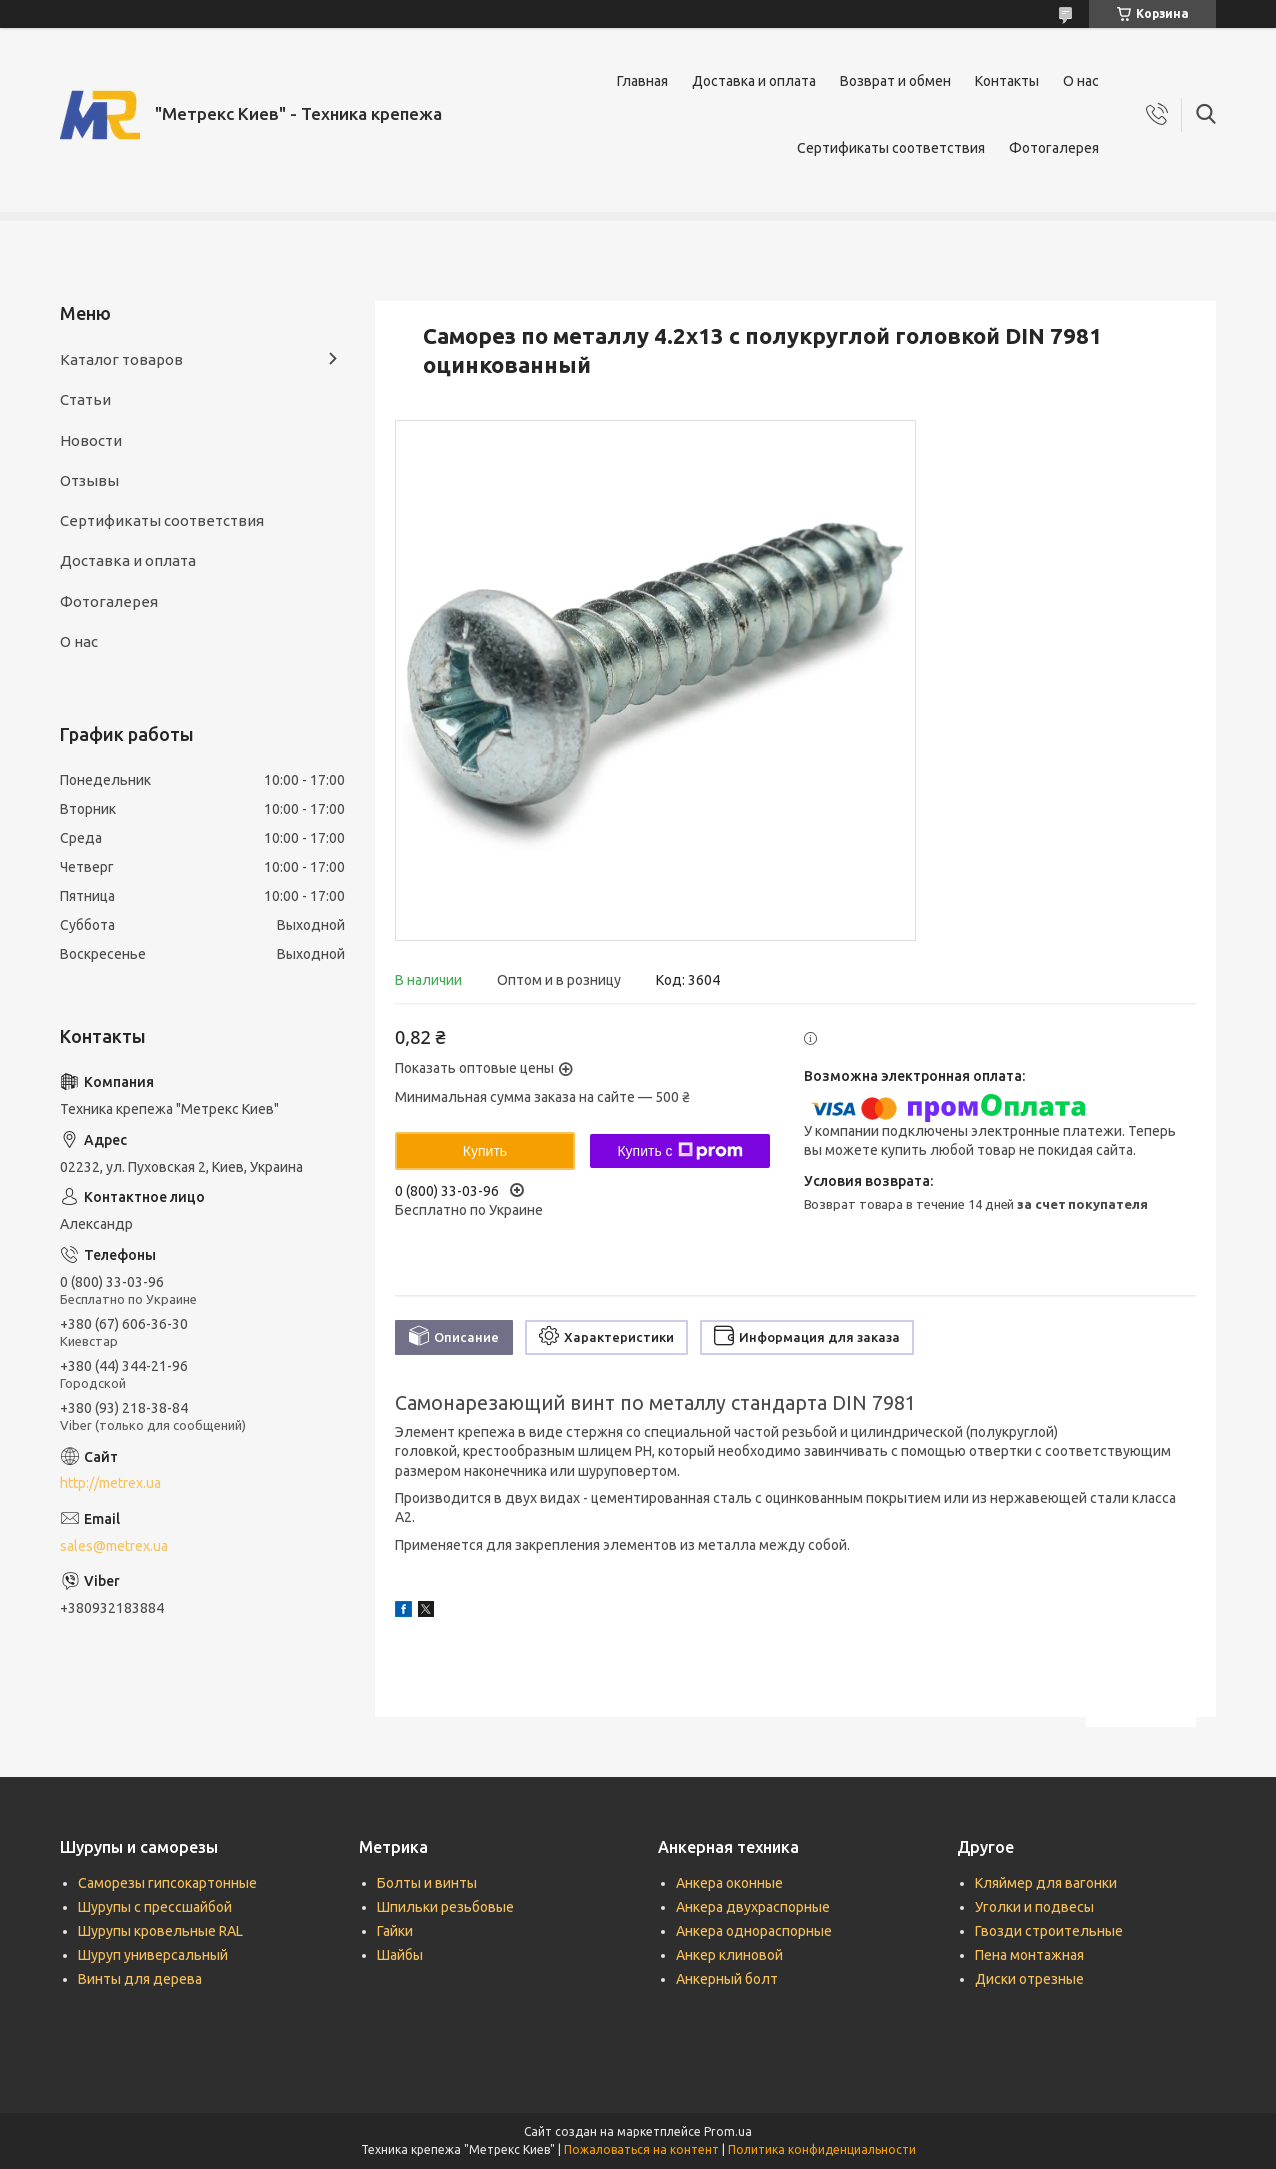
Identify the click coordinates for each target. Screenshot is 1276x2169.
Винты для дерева (140, 1979)
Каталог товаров (121, 359)
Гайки (395, 1931)
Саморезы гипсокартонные (167, 1883)
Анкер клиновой (729, 1955)
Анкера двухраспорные (753, 1907)
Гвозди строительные (1049, 1931)
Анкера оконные (729, 1883)
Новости (91, 440)
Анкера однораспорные (754, 1931)
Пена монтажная (1029, 1955)
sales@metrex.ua (114, 1546)
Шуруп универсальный (153, 1955)
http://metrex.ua (110, 1483)
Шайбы (400, 1955)
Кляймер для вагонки (1046, 1883)
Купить (485, 1151)
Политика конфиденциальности (822, 2149)
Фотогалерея (1054, 148)
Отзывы (89, 480)
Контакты (1007, 81)
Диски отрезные (1029, 1979)
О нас (1081, 81)
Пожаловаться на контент (641, 2149)
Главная (642, 81)
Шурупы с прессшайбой (155, 1907)
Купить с (679, 1151)
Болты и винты (427, 1883)
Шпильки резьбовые (445, 1907)
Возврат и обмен (895, 81)
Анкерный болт (727, 1979)
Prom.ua (728, 2131)
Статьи (85, 399)
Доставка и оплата (754, 81)
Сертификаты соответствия (891, 148)
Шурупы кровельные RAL (160, 1931)
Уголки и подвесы (1034, 1907)
